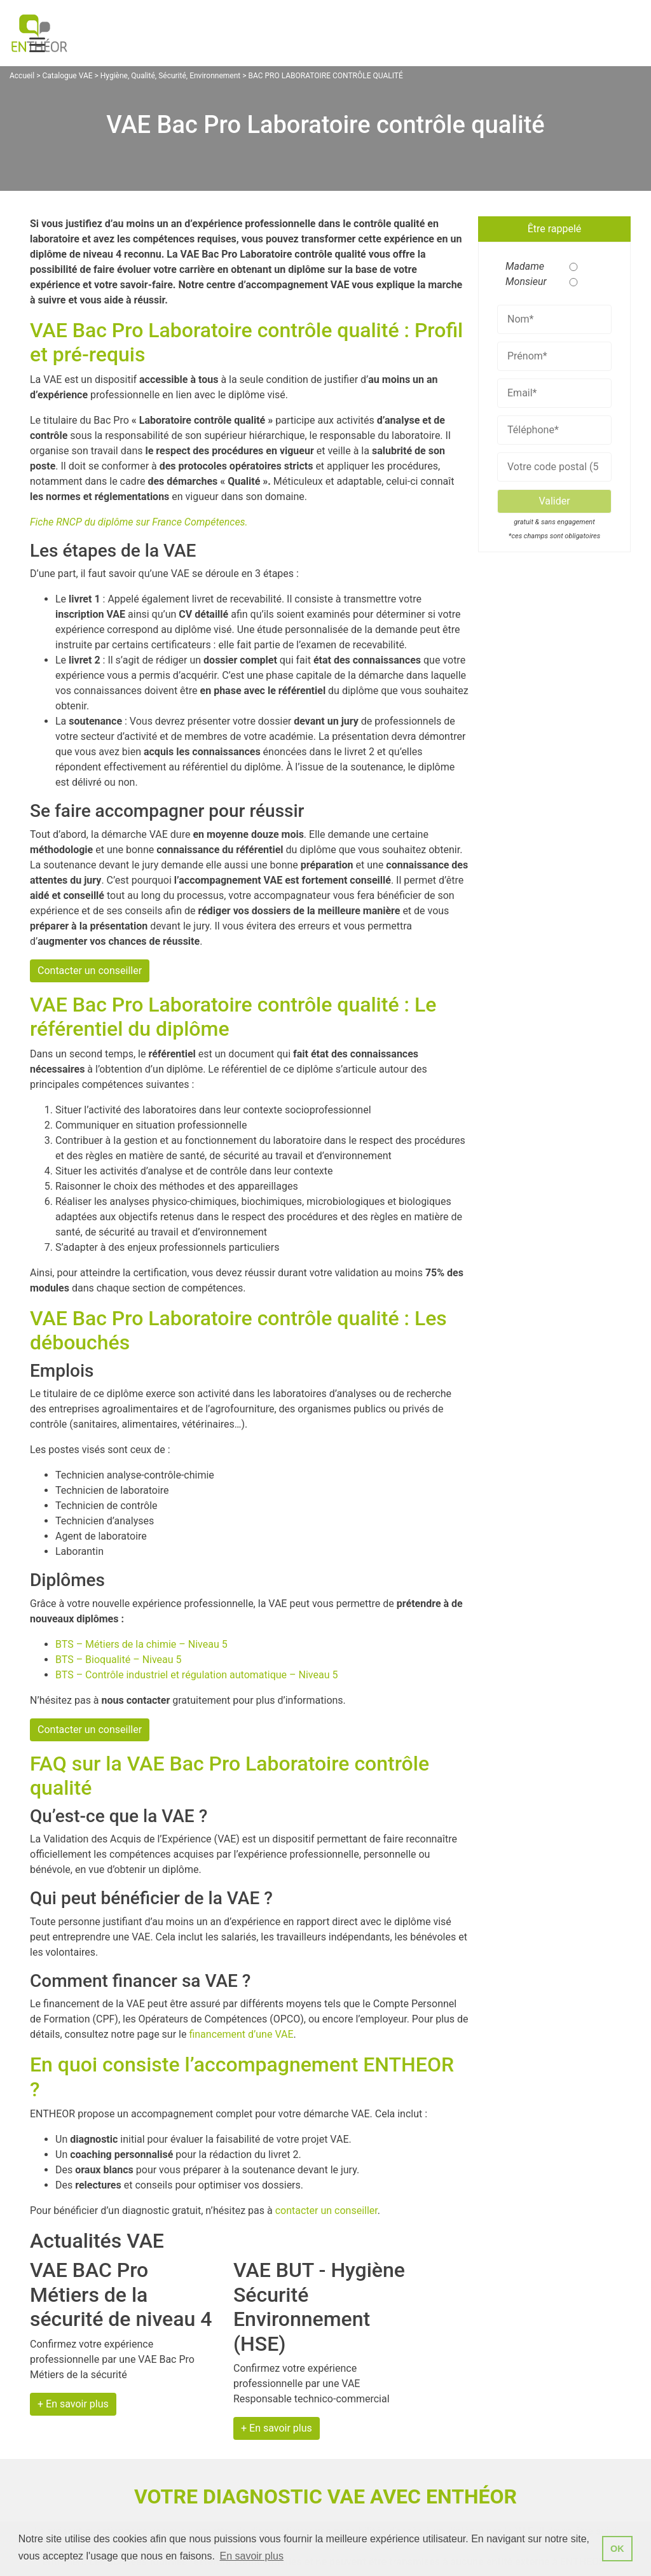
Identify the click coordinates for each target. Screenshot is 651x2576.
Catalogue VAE (67, 75)
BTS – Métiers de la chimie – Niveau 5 (141, 1644)
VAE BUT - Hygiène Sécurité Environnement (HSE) (319, 2306)
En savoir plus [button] (251, 2556)
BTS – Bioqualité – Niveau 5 (118, 1660)
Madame (521, 266)
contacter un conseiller (326, 2210)
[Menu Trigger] (37, 44)
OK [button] (617, 2549)
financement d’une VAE (241, 2034)
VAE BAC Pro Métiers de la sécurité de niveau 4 (121, 2294)
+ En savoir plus (73, 2404)
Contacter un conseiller (90, 970)
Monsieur (521, 281)
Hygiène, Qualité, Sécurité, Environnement (170, 75)
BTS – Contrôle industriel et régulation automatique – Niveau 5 (196, 1675)
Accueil (22, 75)
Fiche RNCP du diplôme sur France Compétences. (139, 522)
